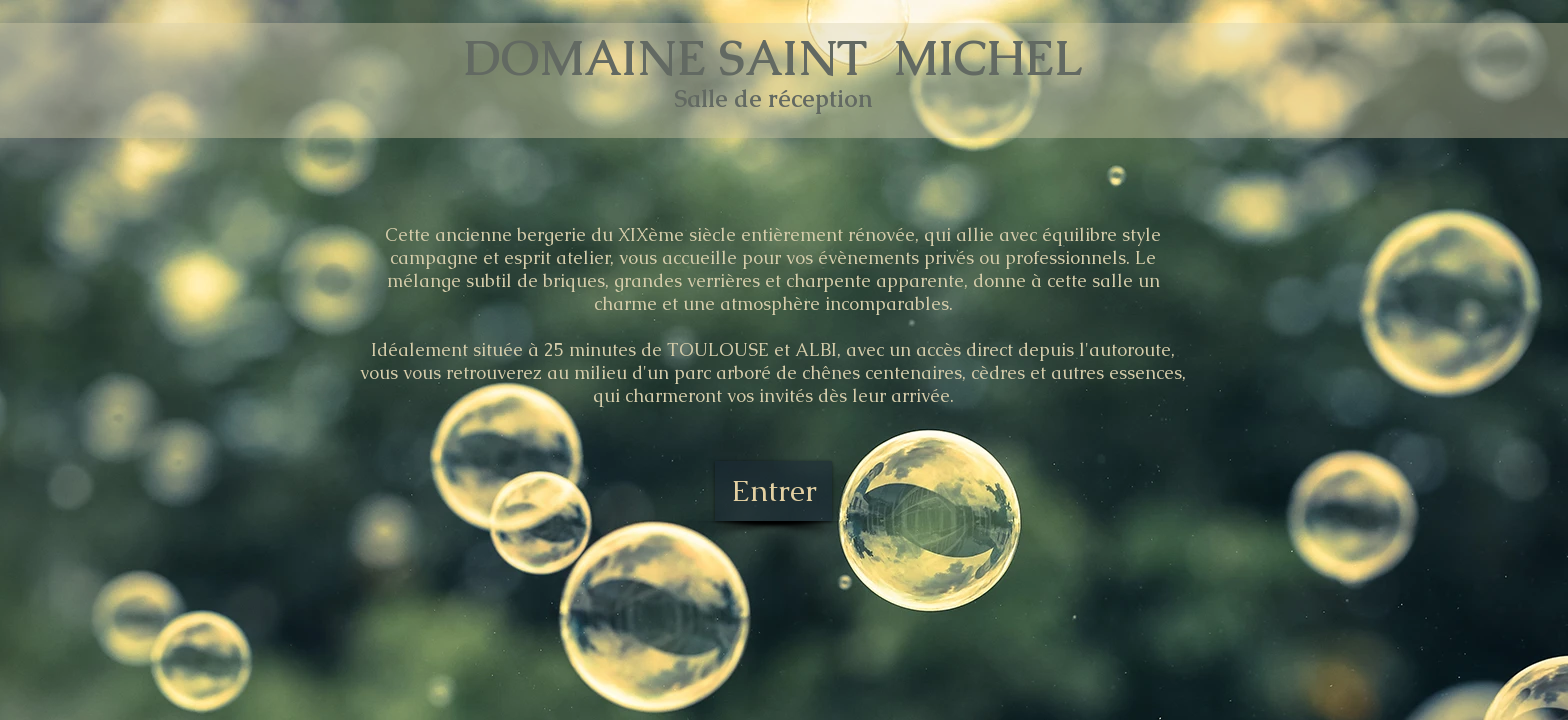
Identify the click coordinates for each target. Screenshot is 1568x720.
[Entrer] (773, 491)
